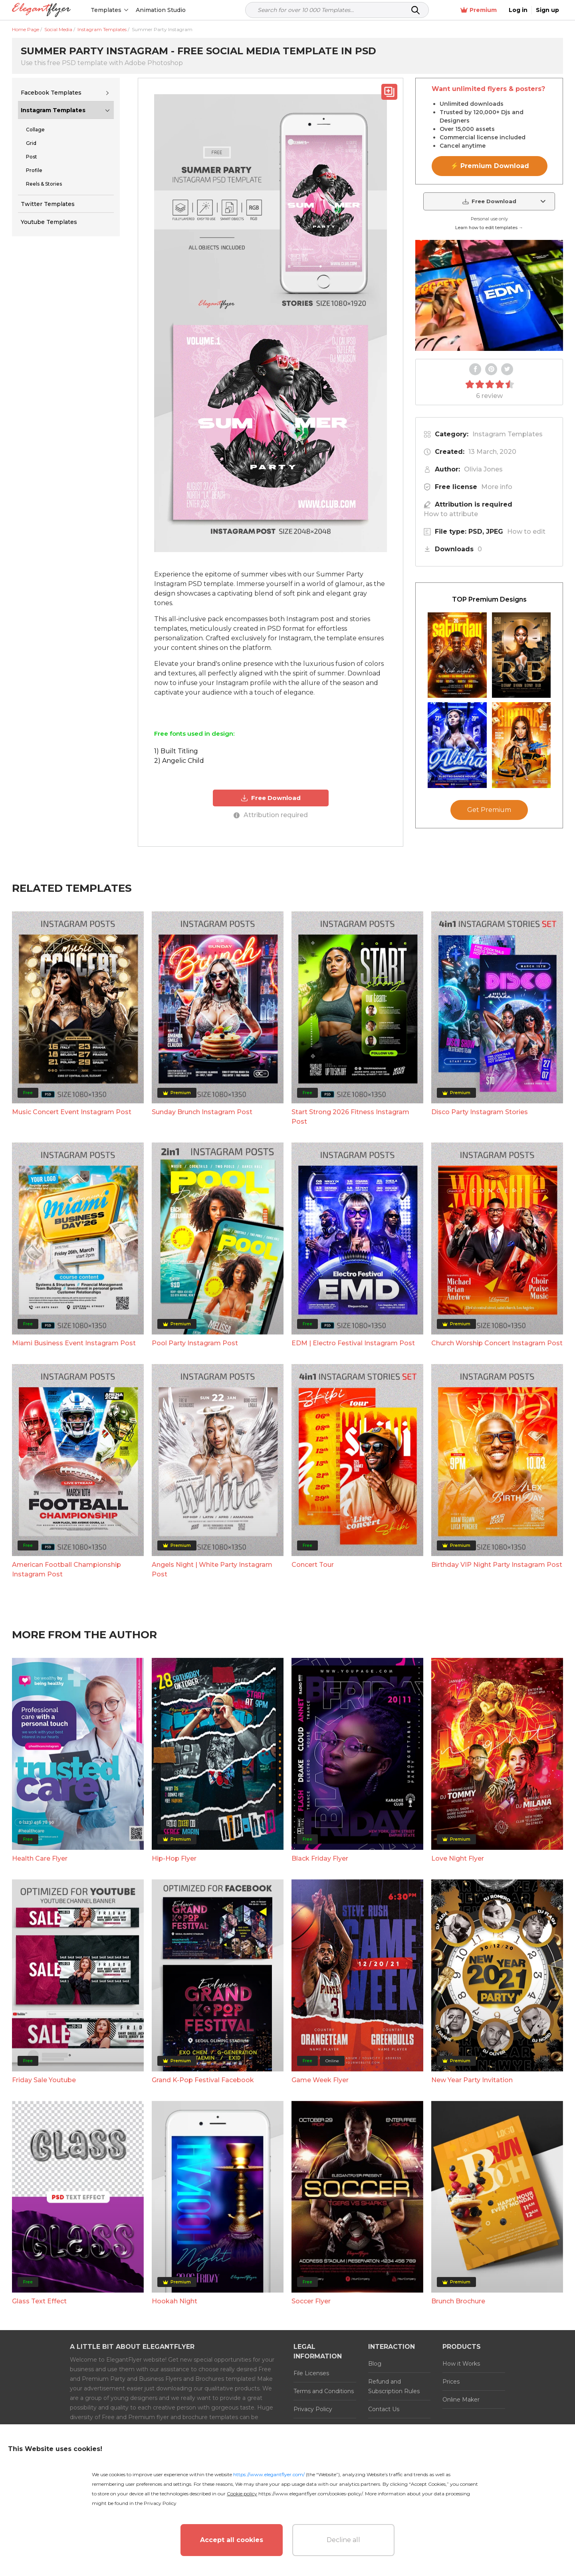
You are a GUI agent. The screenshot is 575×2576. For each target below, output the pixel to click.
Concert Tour (312, 1708)
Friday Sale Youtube (44, 2223)
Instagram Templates (53, 110)
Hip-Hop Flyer (174, 2002)
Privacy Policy (160, 2503)
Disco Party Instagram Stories (479, 1255)
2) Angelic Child (179, 760)
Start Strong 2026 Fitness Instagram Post (350, 1260)
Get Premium (489, 981)
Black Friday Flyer (319, 2002)
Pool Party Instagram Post (195, 1486)
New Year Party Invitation (472, 2223)
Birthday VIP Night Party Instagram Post (496, 1708)
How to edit (526, 531)
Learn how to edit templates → (489, 227)
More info (496, 487)
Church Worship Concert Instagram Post (497, 1486)
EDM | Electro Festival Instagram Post (353, 1486)
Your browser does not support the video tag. (489, 295)
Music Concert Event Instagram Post (71, 1255)
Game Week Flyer (320, 2223)
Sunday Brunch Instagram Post (202, 1255)
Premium (478, 10)
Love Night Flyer (457, 2002)
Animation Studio (161, 10)
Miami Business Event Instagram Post (74, 1486)
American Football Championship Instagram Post (66, 1712)
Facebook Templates (51, 92)
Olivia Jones (483, 469)
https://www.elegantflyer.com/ (269, 2474)
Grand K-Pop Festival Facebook (203, 2223)
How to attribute (451, 514)
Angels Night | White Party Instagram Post (212, 1712)
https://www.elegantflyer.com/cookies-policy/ (310, 2494)
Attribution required (271, 815)
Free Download (270, 798)
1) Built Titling (176, 751)
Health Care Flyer (39, 2002)
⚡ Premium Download (489, 166)
